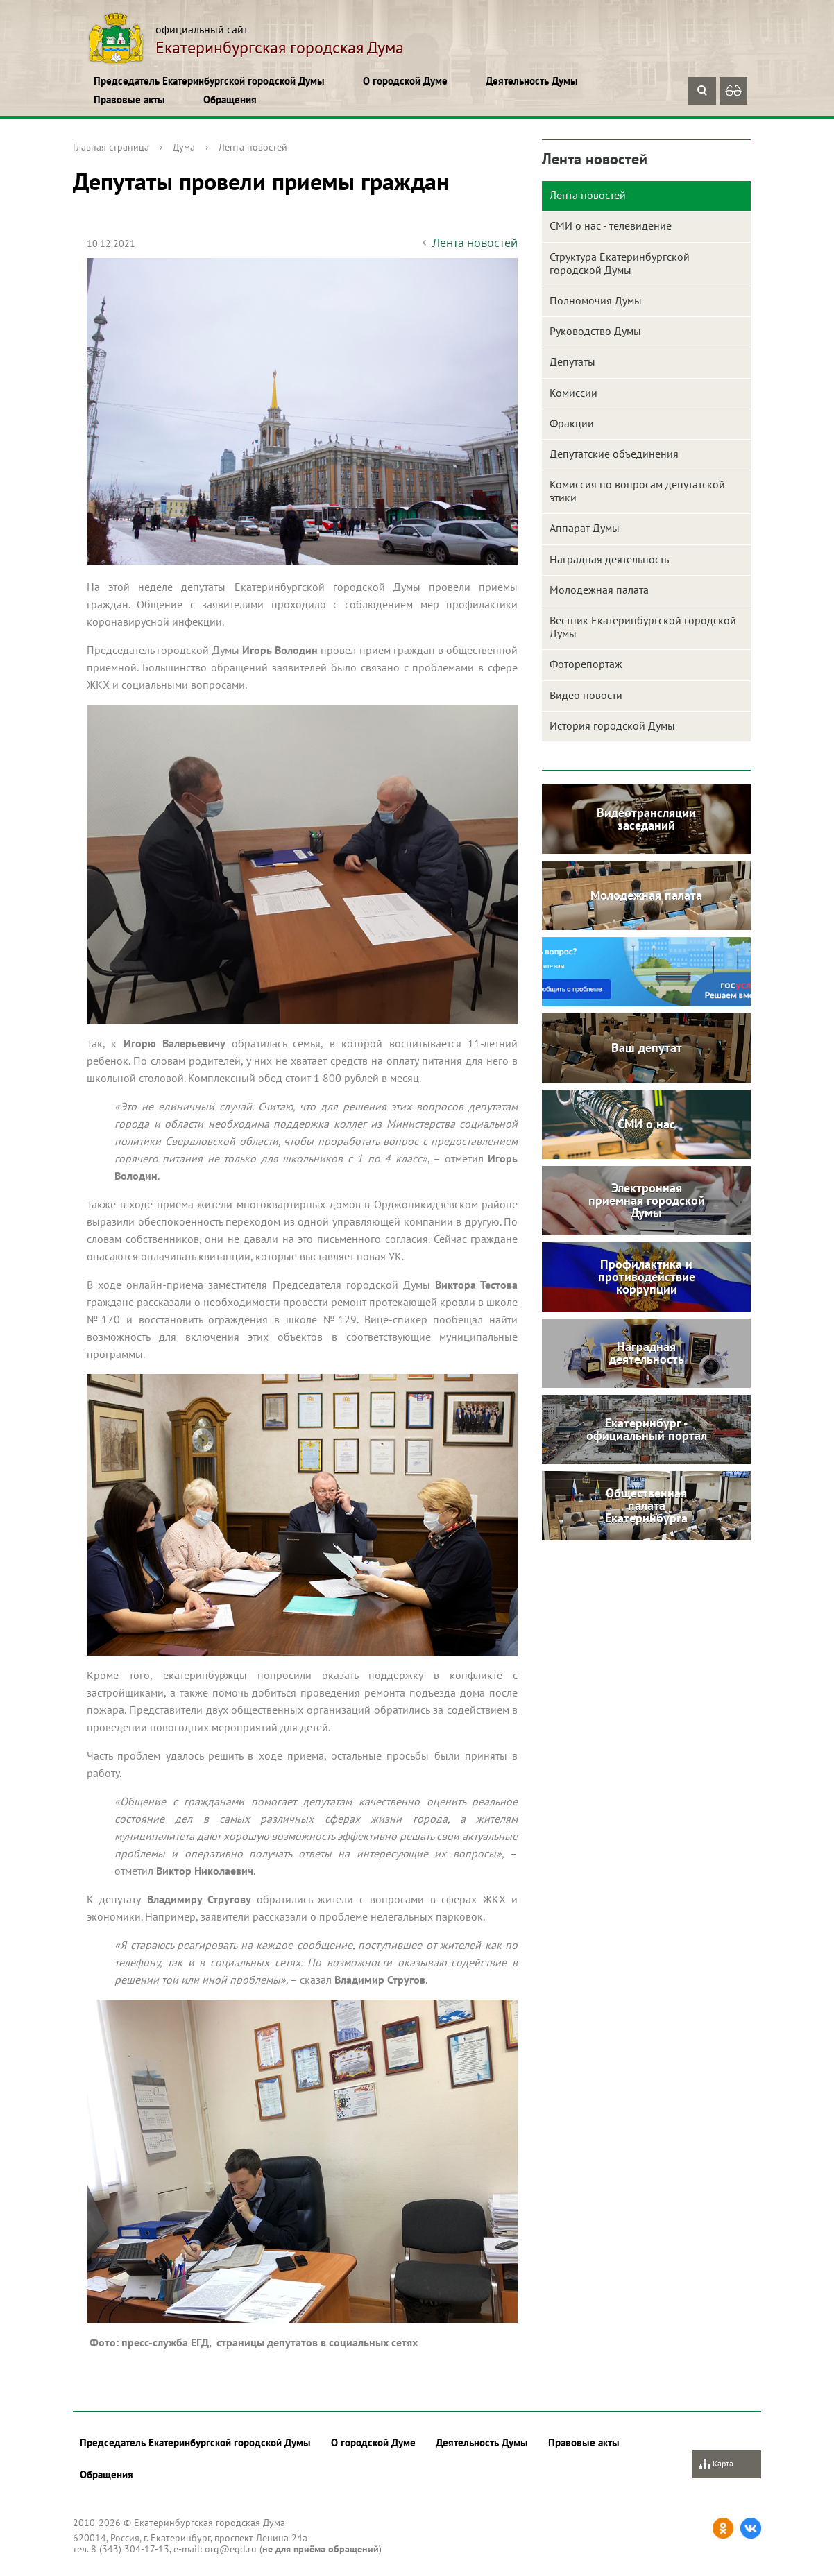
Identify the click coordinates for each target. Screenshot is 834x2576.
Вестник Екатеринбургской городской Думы (643, 626)
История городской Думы (612, 725)
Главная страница (111, 147)
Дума (184, 147)
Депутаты (572, 361)
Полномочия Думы (596, 300)
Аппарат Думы (585, 528)
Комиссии (573, 393)
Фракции (572, 423)
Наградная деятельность (609, 559)
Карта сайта (716, 2468)
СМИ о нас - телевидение (611, 225)
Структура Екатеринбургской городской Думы (620, 263)
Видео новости (586, 695)
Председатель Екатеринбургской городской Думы (209, 80)
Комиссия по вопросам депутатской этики (637, 490)
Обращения (230, 99)
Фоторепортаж (586, 664)
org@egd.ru (231, 2549)
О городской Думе (405, 80)
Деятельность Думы (532, 80)
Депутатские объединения (614, 454)
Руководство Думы (595, 331)
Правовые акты (129, 99)
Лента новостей (253, 147)
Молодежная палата (599, 589)
